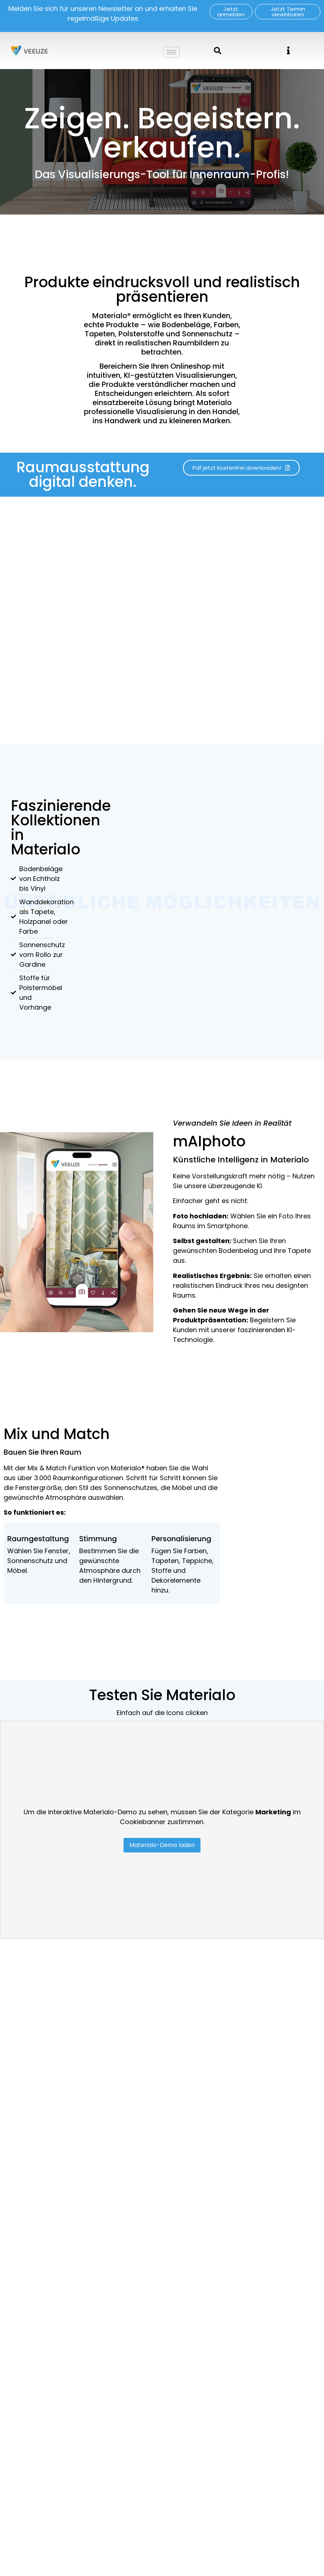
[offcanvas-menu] (288, 50)
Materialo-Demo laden (162, 1845)
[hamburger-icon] (171, 52)
